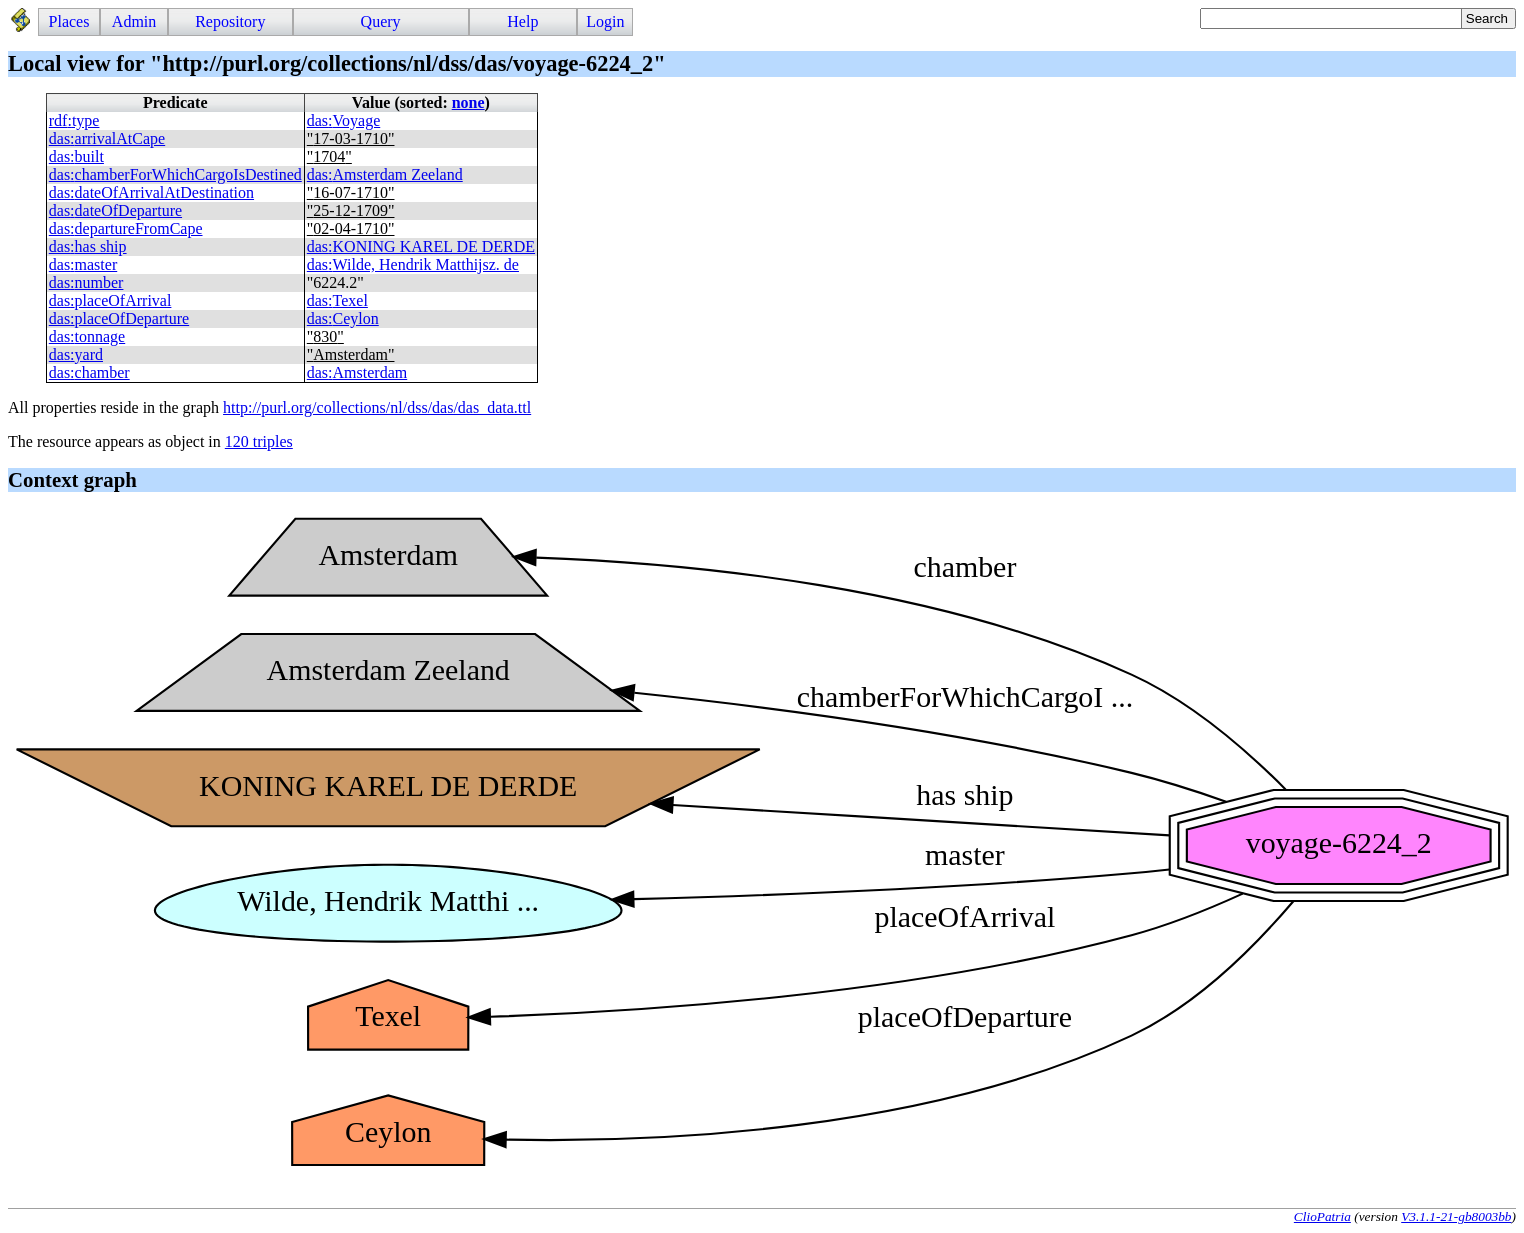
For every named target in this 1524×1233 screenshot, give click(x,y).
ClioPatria (1322, 1216)
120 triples (259, 441)
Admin (134, 21)
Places (69, 21)
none (468, 102)
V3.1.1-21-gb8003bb (1456, 1216)
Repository (230, 21)
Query (381, 21)
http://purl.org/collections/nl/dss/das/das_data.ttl (377, 407)
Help (522, 21)
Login (605, 21)
